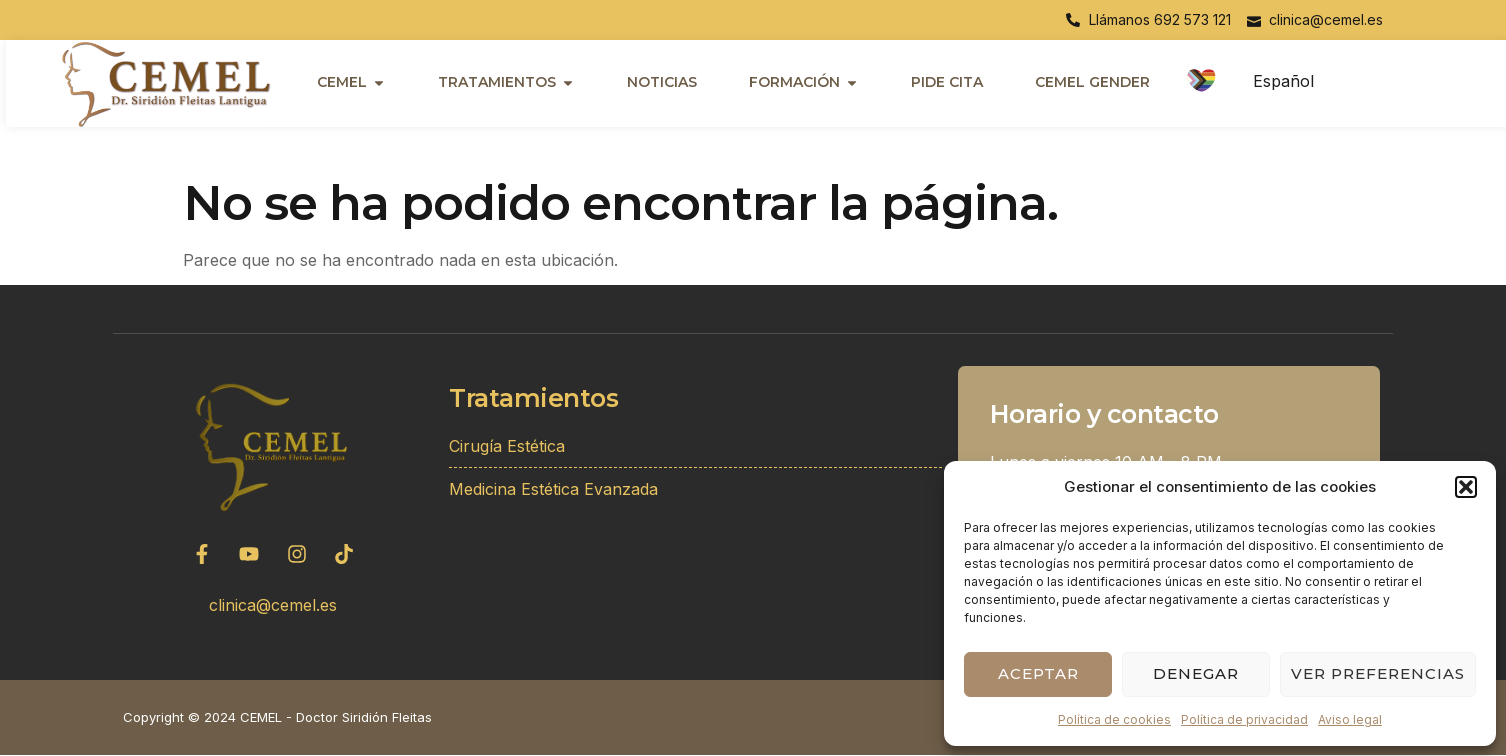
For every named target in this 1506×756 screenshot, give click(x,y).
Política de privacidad (1244, 719)
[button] (1466, 487)
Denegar (1196, 673)
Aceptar (1038, 673)
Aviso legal (1350, 719)
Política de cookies (1114, 719)
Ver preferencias (1378, 673)
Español (1283, 81)
